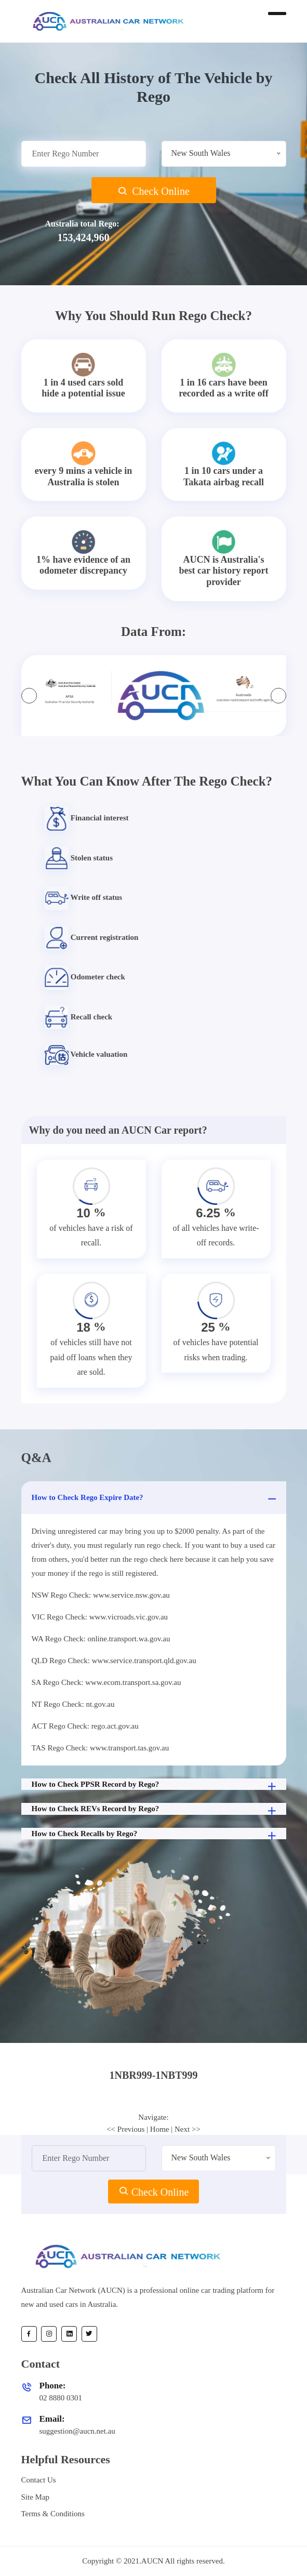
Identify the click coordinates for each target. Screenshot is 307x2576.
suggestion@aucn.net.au (77, 2431)
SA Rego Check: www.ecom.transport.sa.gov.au (106, 1682)
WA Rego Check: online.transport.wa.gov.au (101, 1639)
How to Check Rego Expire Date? (155, 1498)
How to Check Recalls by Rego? (155, 1834)
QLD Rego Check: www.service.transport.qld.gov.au (114, 1660)
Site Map (35, 2497)
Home (159, 2129)
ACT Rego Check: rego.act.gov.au (85, 1726)
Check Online (153, 191)
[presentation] (29, 695)
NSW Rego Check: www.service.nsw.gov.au (101, 1595)
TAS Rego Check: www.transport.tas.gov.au (100, 1748)
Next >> (188, 2129)
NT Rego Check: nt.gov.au (73, 1704)
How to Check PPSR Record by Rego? (155, 1785)
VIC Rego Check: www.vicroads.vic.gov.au (100, 1617)
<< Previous (125, 2129)
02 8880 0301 (61, 2398)
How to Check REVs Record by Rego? (155, 1809)
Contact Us (38, 2480)
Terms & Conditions (53, 2513)
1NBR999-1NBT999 (153, 2075)
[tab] (153, 2075)
